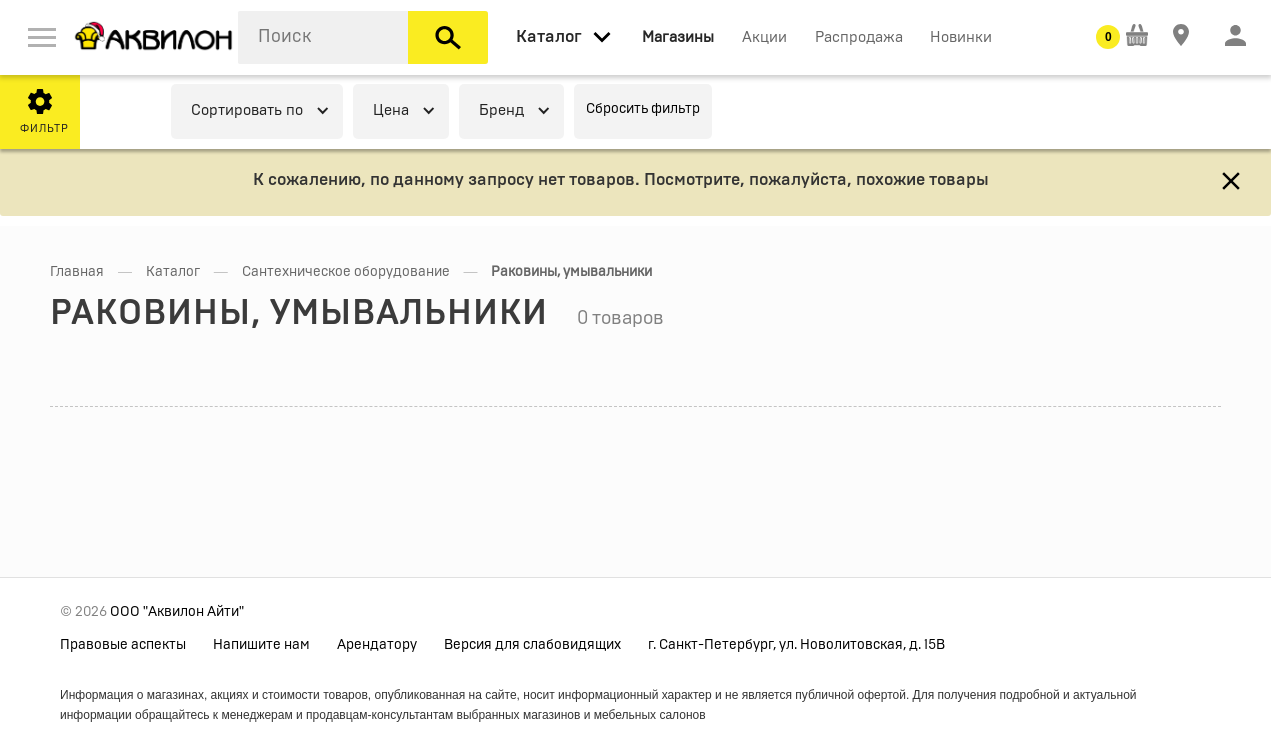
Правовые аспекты (123, 645)
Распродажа (859, 37)
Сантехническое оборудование (346, 272)
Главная (77, 272)
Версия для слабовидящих (532, 645)
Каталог (173, 272)
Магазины (678, 37)
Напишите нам (261, 645)
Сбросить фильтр (643, 109)
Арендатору (377, 645)
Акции (764, 37)
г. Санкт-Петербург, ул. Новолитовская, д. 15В (796, 645)
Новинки (961, 37)
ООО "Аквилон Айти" (177, 612)
